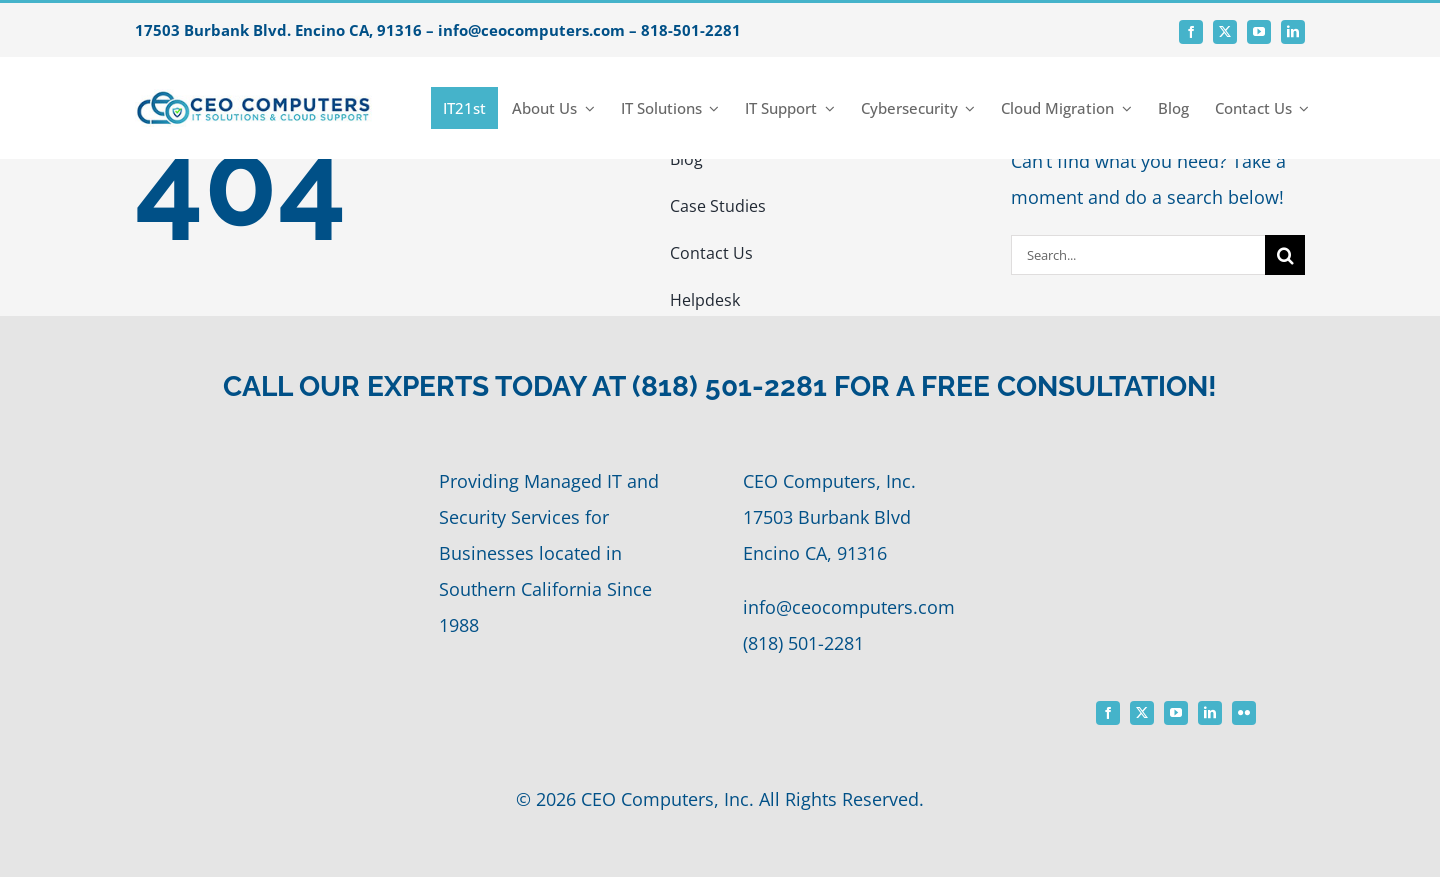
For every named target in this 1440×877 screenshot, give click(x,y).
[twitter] (1225, 32)
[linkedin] (1293, 32)
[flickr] (1244, 713)
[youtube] (1259, 32)
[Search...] (1138, 255)
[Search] (1285, 255)
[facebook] (1191, 32)
